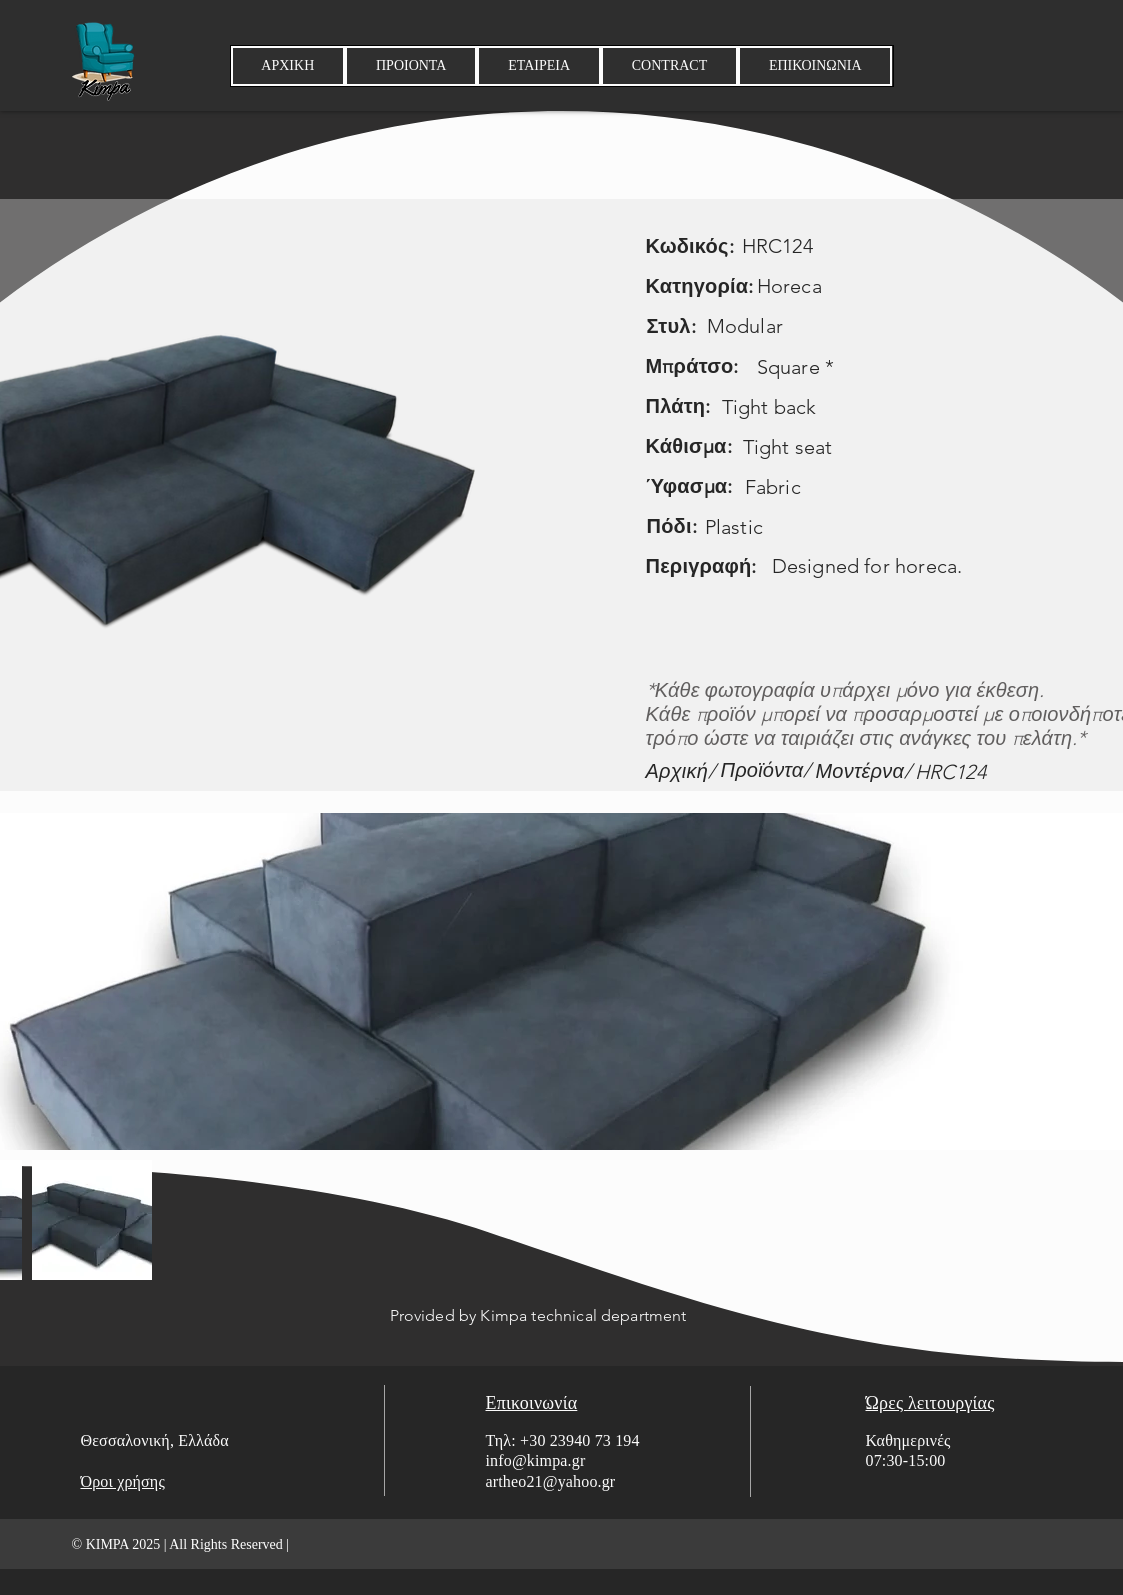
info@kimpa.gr (536, 1460)
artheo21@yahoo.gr (551, 1481)
